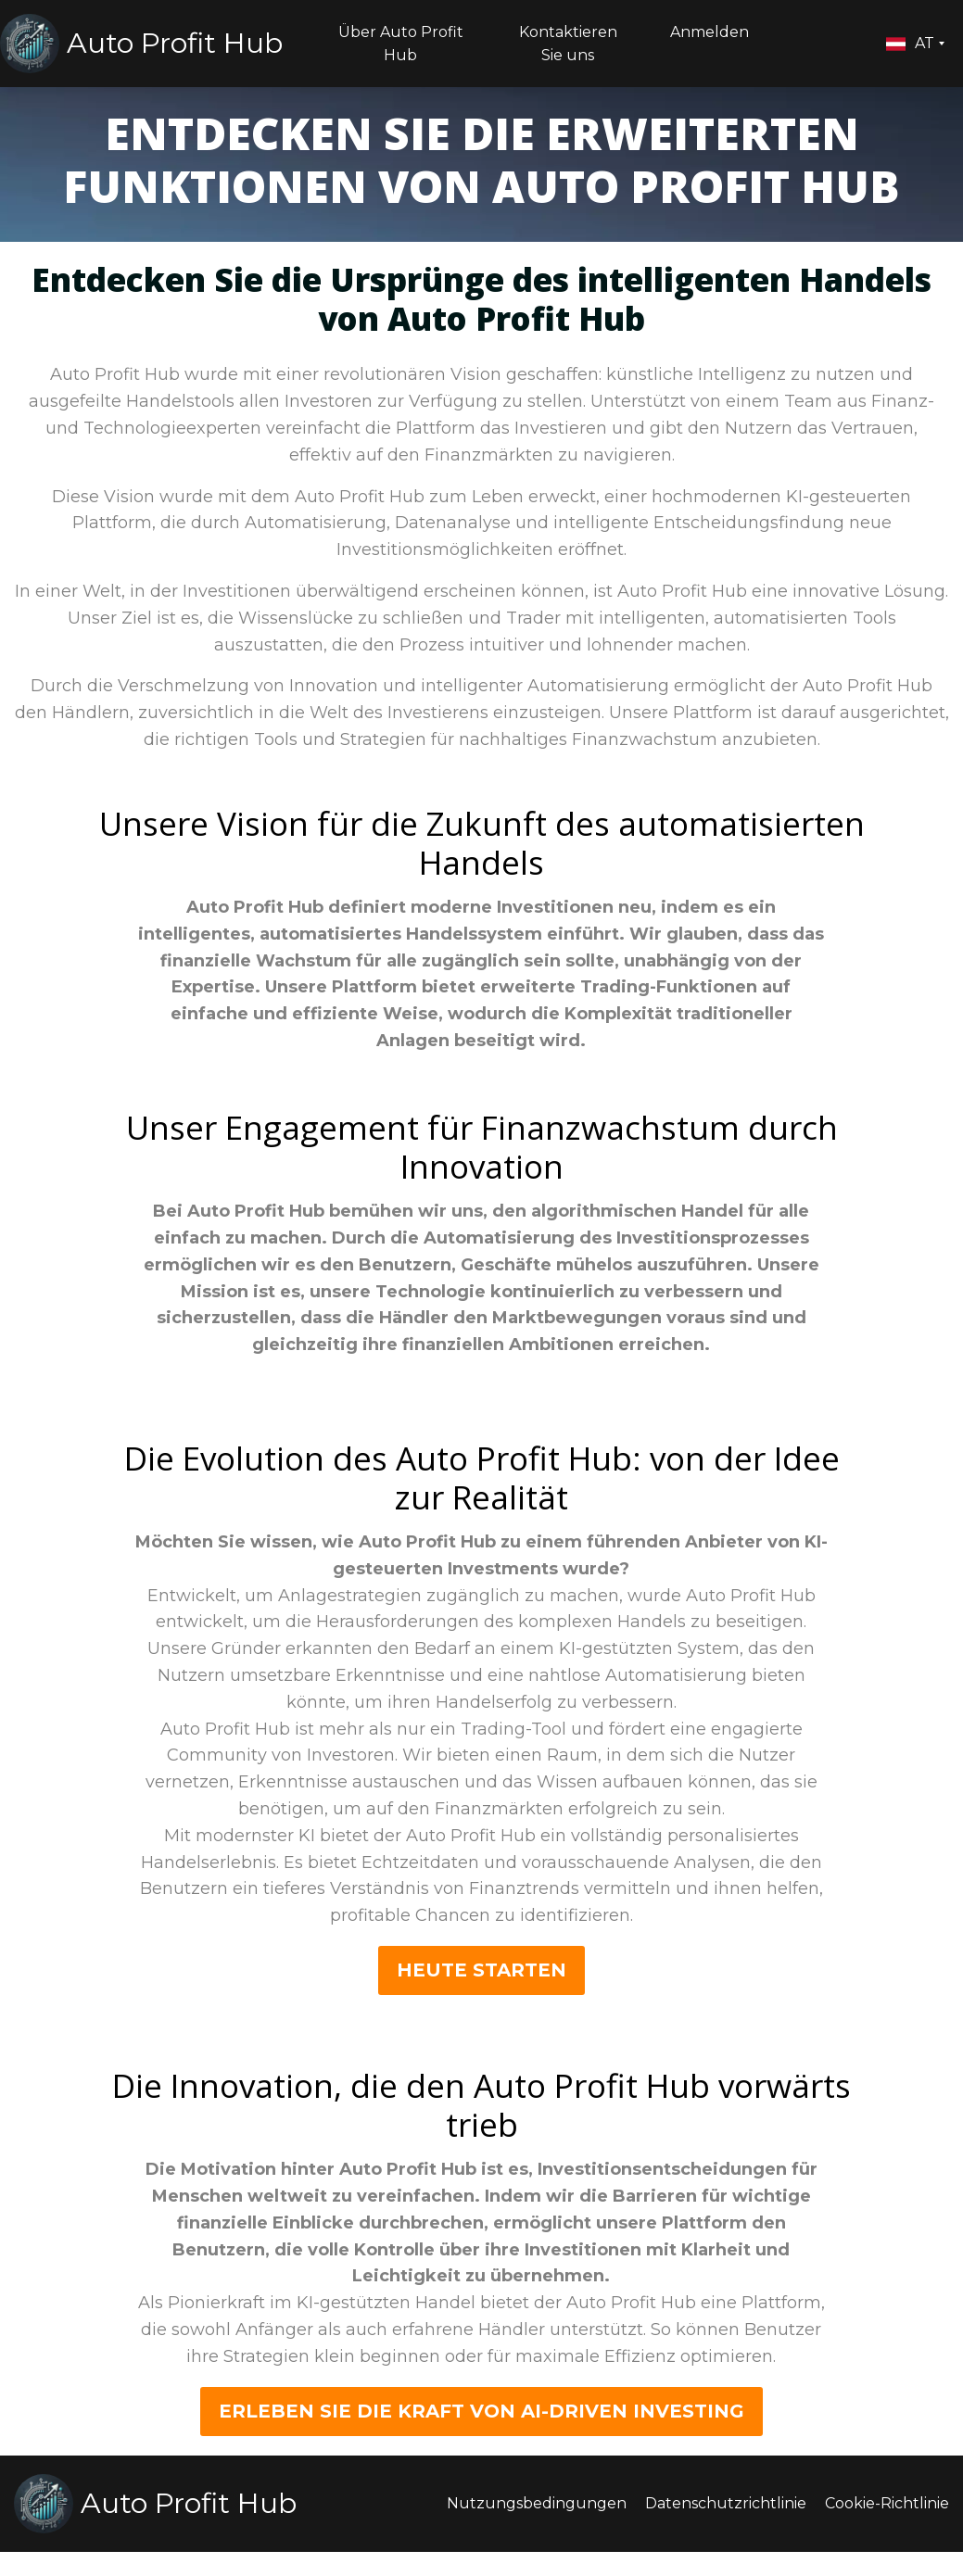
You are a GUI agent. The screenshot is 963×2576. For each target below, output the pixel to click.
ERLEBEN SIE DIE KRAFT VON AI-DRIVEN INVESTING (481, 2411)
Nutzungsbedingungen (537, 2503)
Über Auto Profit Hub (400, 43)
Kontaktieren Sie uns (568, 43)
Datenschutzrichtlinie (725, 2503)
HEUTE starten (481, 1970)
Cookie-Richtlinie (887, 2503)
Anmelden (709, 32)
